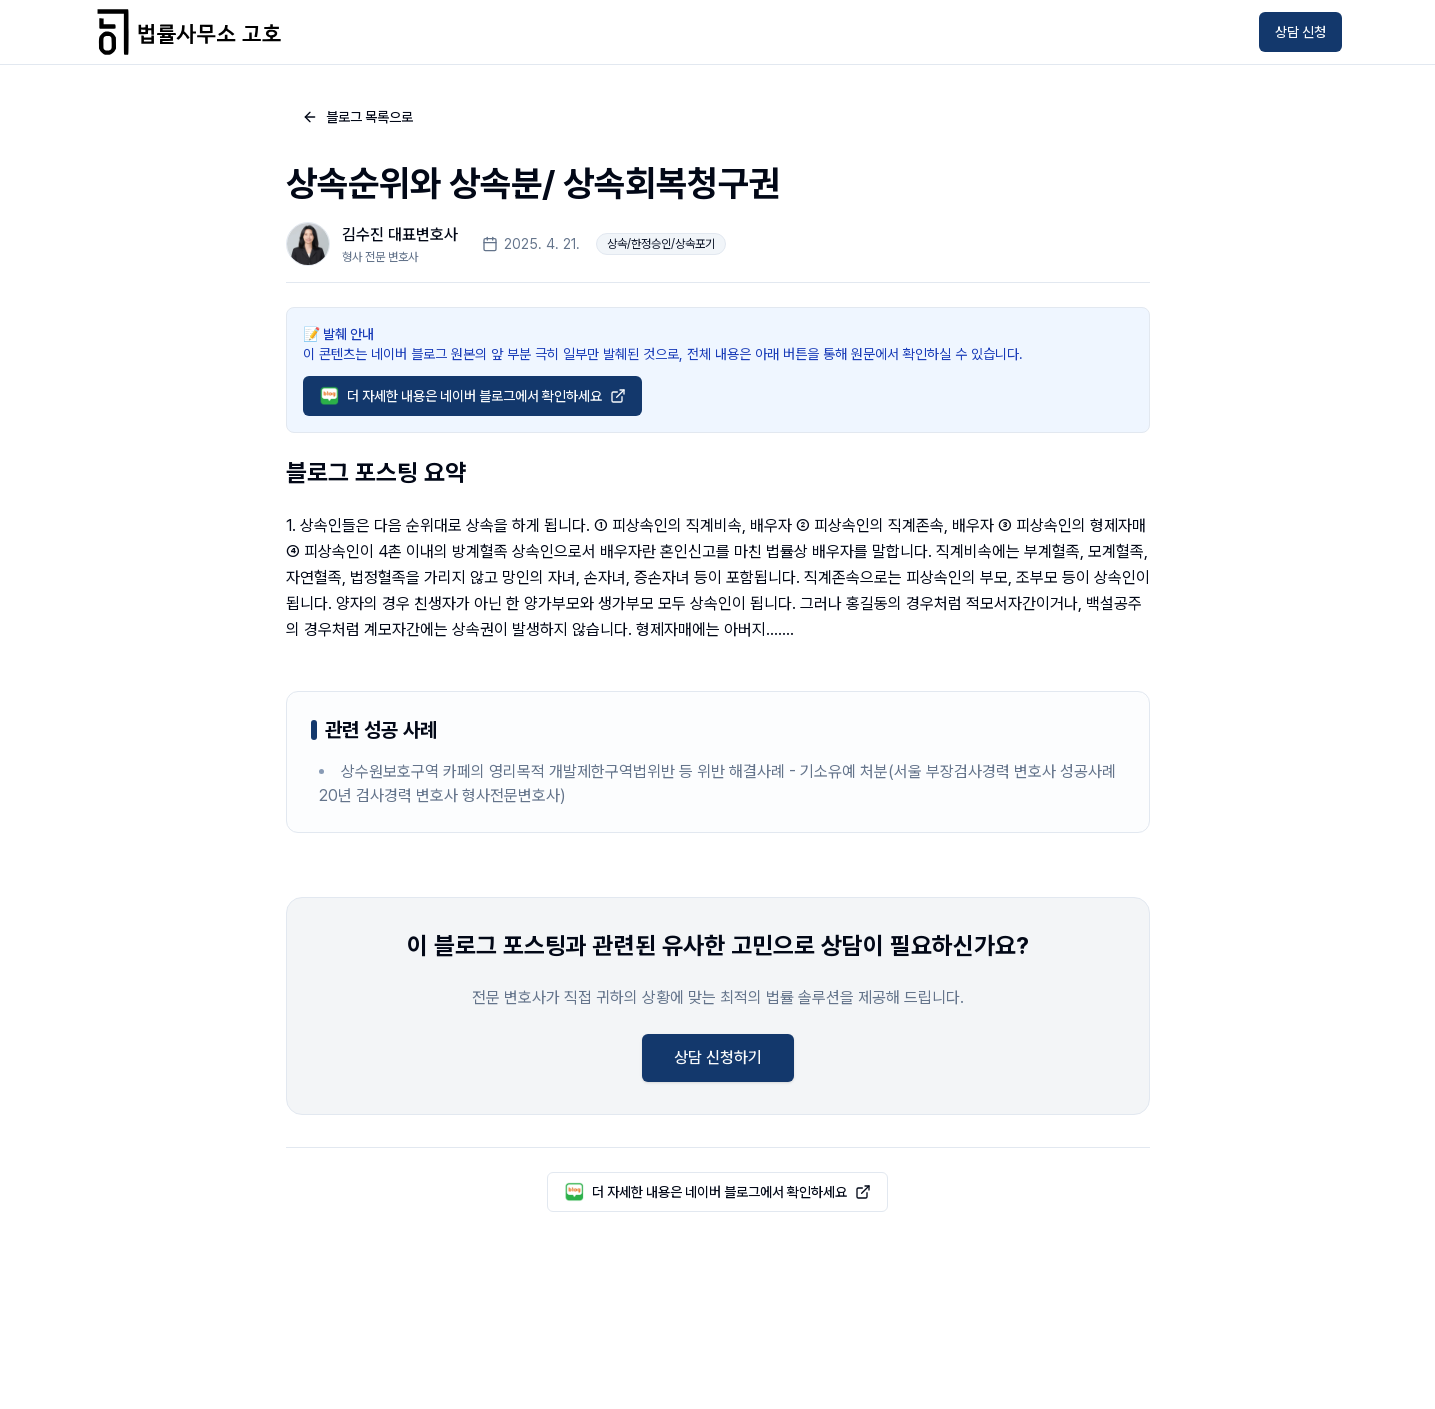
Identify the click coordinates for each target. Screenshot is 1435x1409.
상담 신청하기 (718, 1057)
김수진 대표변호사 (400, 234)
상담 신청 (1300, 32)
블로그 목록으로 (357, 117)
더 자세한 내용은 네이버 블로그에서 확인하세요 (472, 396)
